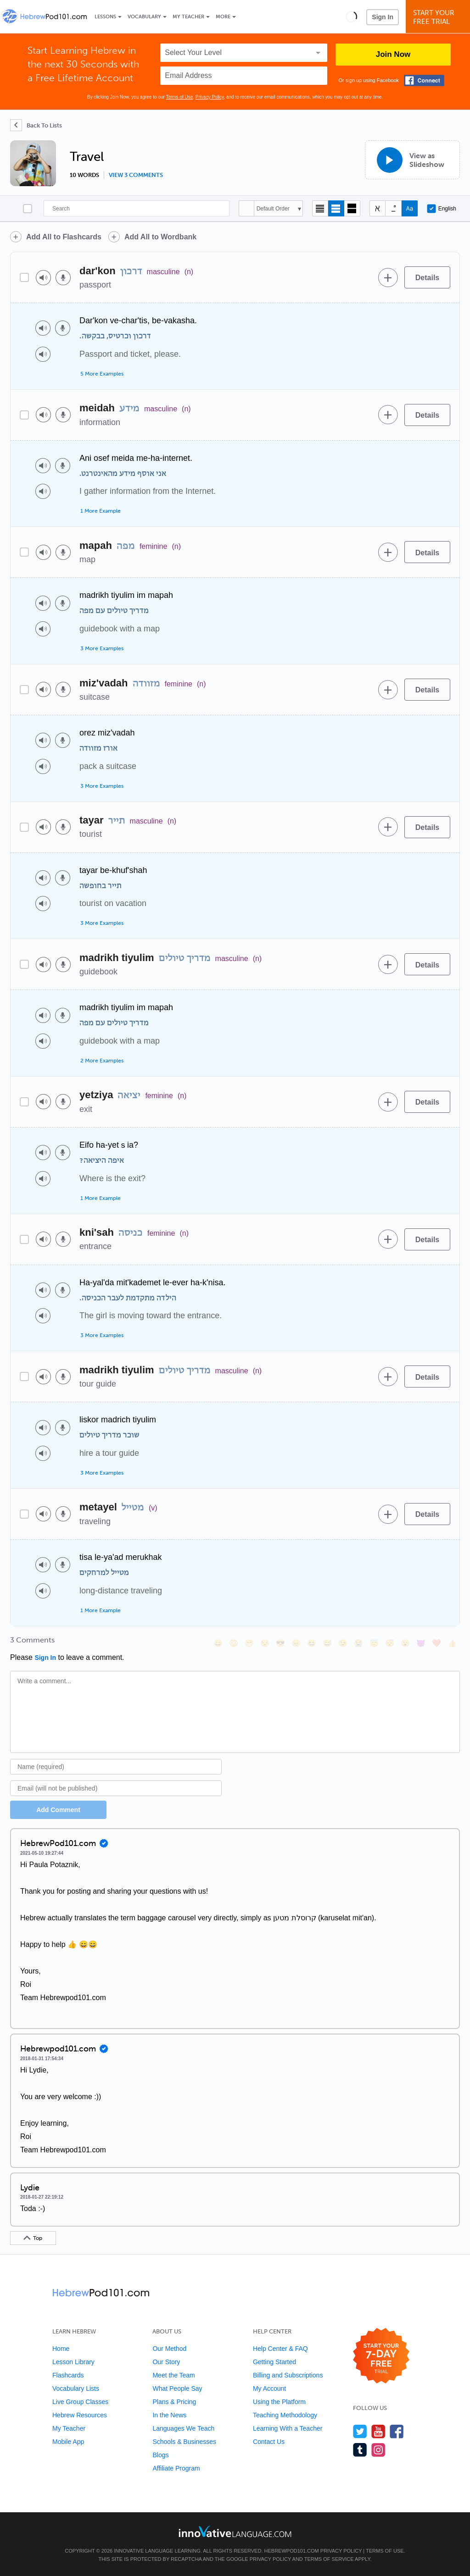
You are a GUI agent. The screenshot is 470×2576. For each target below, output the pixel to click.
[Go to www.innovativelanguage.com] (235, 2531)
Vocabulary (144, 17)
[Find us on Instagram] (378, 2450)
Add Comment (58, 1809)
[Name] (116, 1766)
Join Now (393, 54)
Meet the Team (173, 2375)
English (441, 208)
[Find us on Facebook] (397, 2431)
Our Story (166, 2362)
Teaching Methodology (285, 2415)
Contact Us (269, 2441)
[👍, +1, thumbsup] (452, 1643)
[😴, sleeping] (389, 1643)
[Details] (427, 277)
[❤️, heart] (436, 1643)
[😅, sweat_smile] (327, 1643)
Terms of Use (179, 97)
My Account (269, 2388)
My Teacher (188, 17)
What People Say (177, 2388)
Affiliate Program (176, 2468)
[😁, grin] (249, 1643)
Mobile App (68, 2441)
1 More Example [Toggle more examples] (100, 511)
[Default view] (336, 208)
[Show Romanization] (410, 208)
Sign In (382, 17)
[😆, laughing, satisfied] (311, 1643)
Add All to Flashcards (63, 237)
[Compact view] (320, 208)
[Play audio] (43, 277)
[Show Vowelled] (394, 208)
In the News (169, 2415)
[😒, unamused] (265, 1643)
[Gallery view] (352, 208)
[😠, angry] (296, 1643)
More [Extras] (223, 17)
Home (60, 2348)
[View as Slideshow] (412, 159)
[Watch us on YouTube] (378, 2431)
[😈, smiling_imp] (421, 1643)
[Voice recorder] (63, 277)
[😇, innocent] (374, 1643)
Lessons (105, 17)
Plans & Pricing (174, 2401)
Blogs (160, 2455)
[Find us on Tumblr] (360, 2450)
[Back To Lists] (36, 125)
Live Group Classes (80, 2401)
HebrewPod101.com (291, 2551)
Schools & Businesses (184, 2441)
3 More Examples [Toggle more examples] (101, 648)
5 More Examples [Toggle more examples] (101, 373)
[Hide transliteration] (377, 208)
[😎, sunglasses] (280, 1643)
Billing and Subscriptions (288, 2375)
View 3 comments (136, 175)
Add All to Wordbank (160, 237)
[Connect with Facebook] (424, 80)
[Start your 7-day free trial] (381, 2356)
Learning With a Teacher (288, 2428)
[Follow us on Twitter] (360, 2431)
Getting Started (274, 2362)
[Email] (116, 1788)
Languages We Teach (183, 2428)
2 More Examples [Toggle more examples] (101, 1060)
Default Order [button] (273, 208)
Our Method (169, 2348)
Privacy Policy (210, 97)
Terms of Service (329, 2559)
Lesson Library (73, 2362)
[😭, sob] (358, 1643)
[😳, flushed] (233, 1643)
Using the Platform (279, 2401)
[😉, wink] (343, 1643)
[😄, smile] (218, 1643)
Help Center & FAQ (280, 2348)
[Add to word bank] (388, 277)
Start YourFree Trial (439, 17)
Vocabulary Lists (75, 2388)
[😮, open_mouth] (405, 1643)
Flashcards (68, 2375)
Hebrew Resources (79, 2415)
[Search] (136, 208)
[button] (351, 16)
